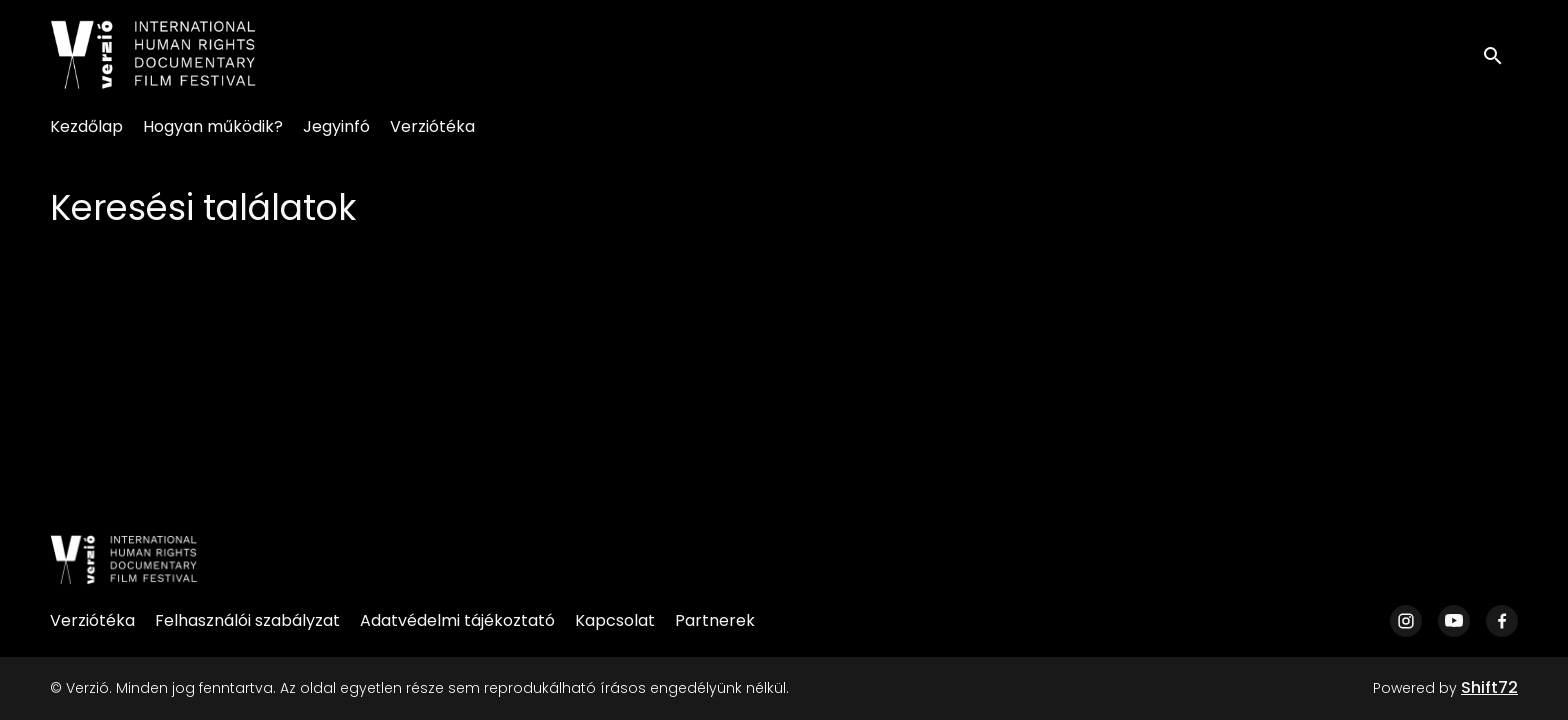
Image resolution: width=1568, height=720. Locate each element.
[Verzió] (124, 560)
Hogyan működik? (213, 126)
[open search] (1500, 54)
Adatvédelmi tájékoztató (457, 620)
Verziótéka (432, 126)
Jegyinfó (336, 126)
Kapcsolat (615, 620)
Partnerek (715, 620)
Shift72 (1489, 687)
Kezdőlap (86, 126)
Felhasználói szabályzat (247, 620)
